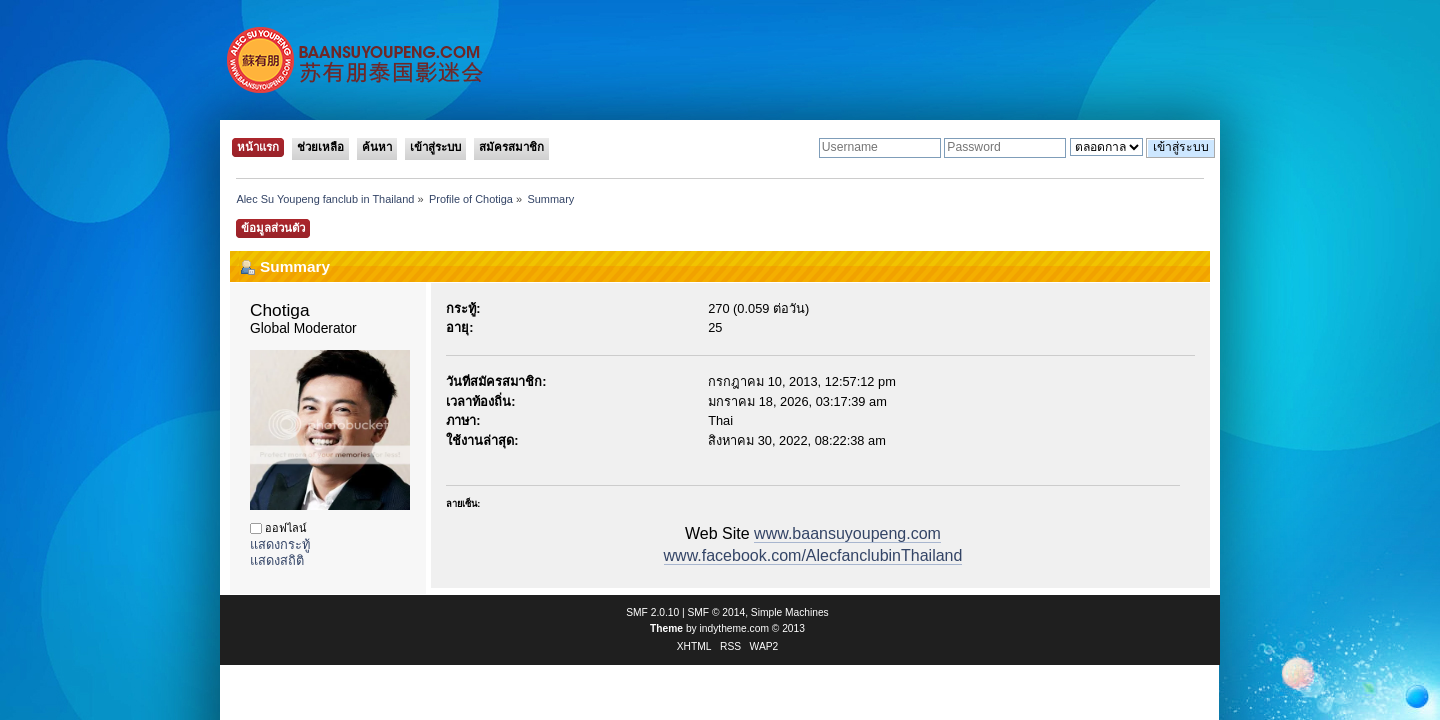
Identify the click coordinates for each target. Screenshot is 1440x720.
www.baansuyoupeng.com (847, 533)
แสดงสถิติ (277, 560)
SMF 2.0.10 (652, 612)
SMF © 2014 (717, 612)
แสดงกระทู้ (280, 544)
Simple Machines (790, 612)
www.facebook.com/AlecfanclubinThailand (813, 555)
